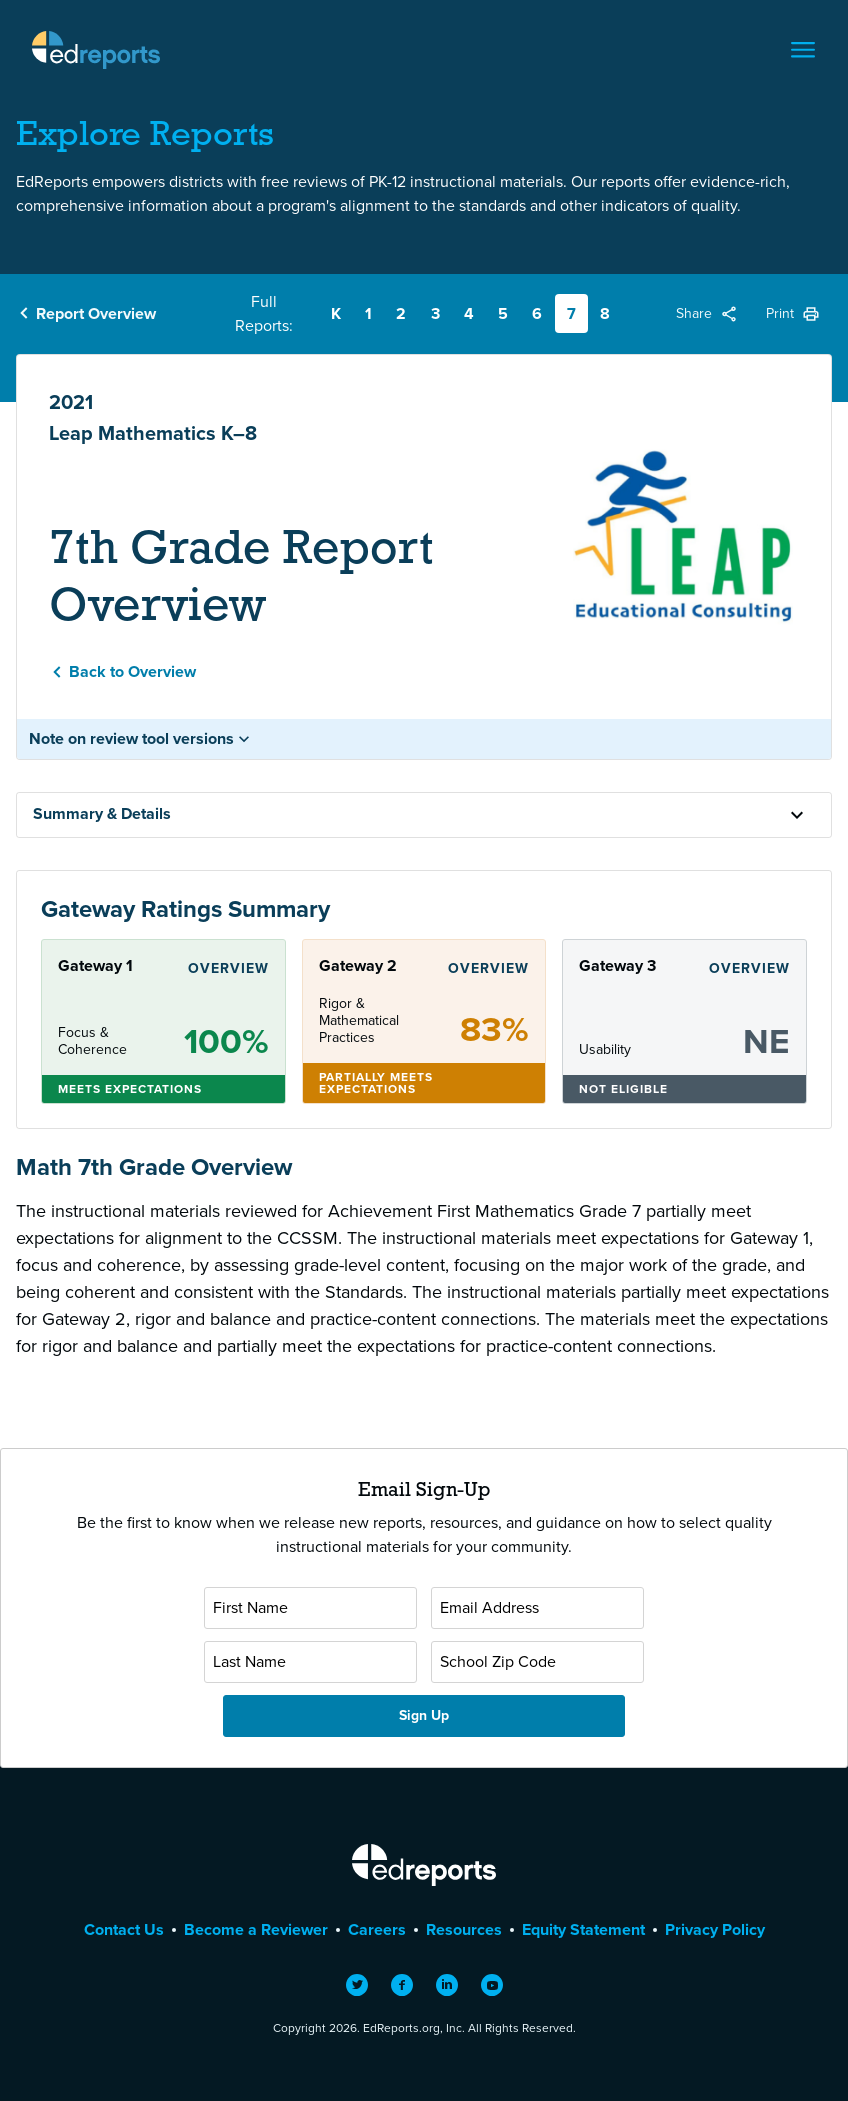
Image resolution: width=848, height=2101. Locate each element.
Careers (377, 1929)
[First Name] (310, 1608)
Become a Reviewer (256, 1929)
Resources (464, 1929)
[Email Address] (537, 1608)
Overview (228, 968)
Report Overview (96, 313)
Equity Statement (583, 1929)
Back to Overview (132, 671)
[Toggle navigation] (803, 50)
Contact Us (124, 1929)
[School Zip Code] (537, 1662)
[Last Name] (310, 1662)
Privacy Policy (715, 1929)
